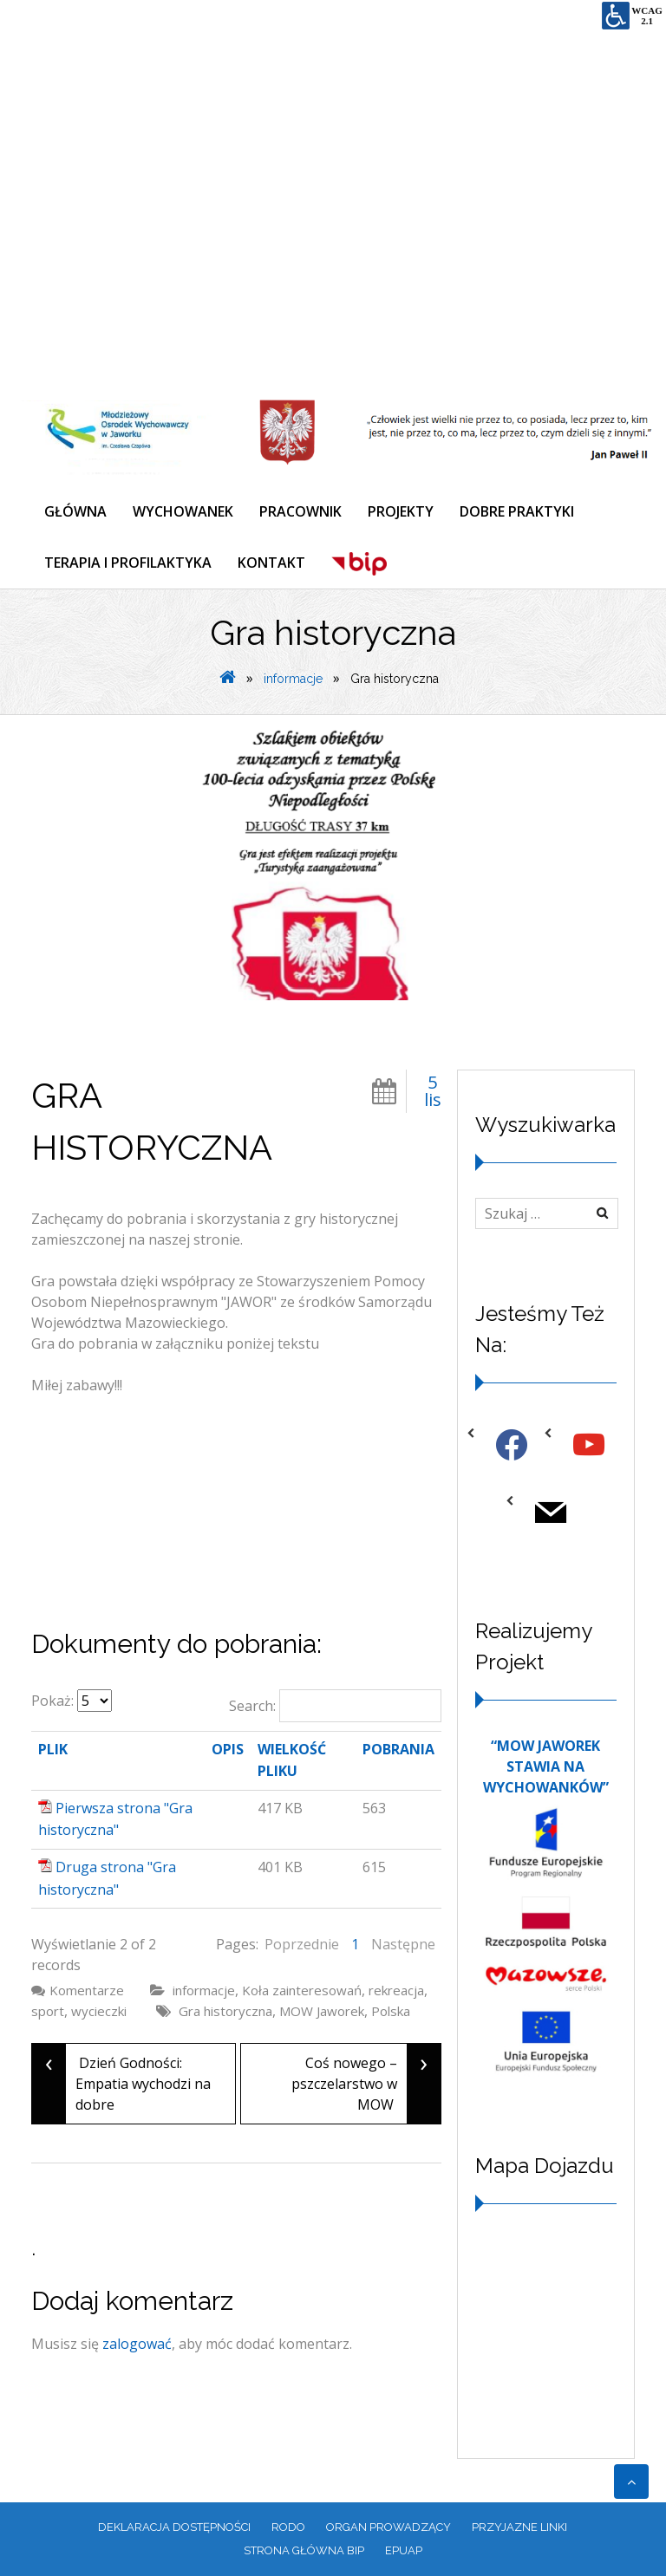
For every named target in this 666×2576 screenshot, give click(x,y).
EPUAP (403, 2550)
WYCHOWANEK (183, 511)
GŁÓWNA (75, 511)
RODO (288, 2527)
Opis (228, 1749)
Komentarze (86, 1990)
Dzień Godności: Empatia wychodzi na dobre (121, 2084)
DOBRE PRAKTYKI (517, 511)
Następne (403, 1944)
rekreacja (396, 1990)
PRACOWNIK (300, 511)
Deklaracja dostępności (174, 2527)
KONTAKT (271, 562)
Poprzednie (301, 1944)
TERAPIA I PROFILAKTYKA (128, 562)
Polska (390, 2011)
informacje (293, 679)
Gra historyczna (225, 2011)
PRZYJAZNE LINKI (519, 2527)
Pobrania (398, 1749)
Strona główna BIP (304, 2550)
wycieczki (99, 2011)
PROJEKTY (401, 511)
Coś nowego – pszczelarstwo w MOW (366, 2084)
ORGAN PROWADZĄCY (388, 2527)
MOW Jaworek (321, 2011)
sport (47, 2011)
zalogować (137, 2343)
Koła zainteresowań (302, 1990)
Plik (53, 1749)
